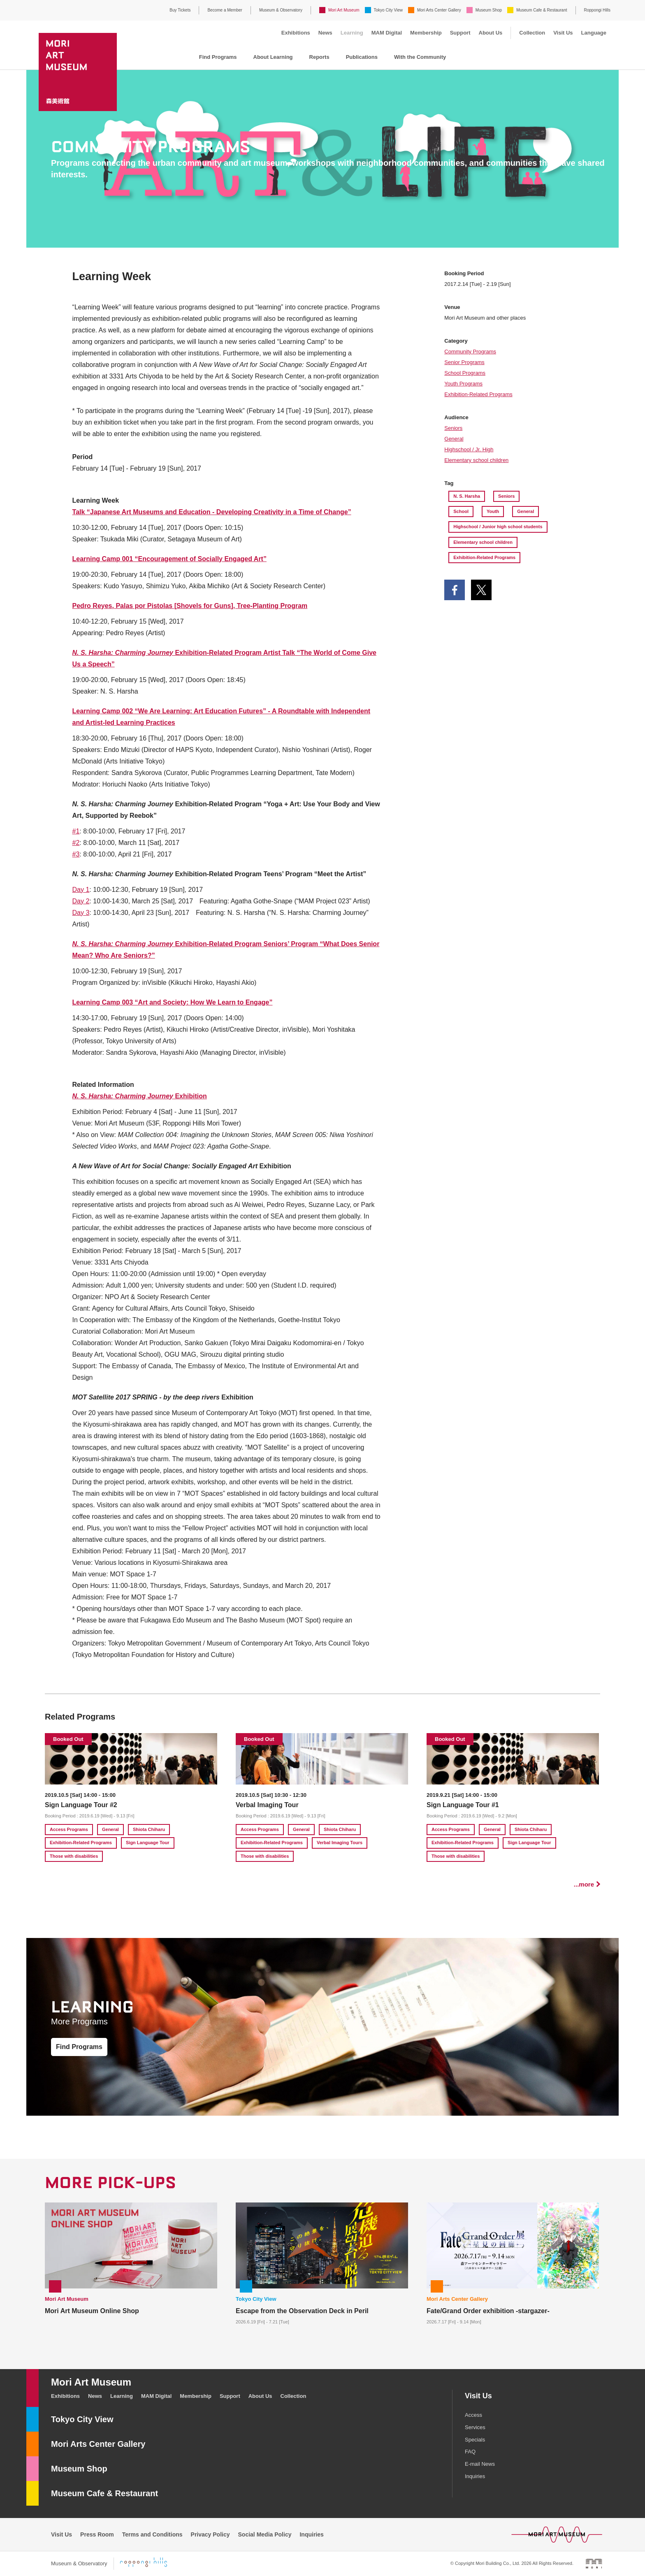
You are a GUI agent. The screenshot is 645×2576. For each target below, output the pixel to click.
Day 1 (81, 889)
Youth (493, 511)
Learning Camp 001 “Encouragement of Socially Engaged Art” (169, 558)
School (461, 511)
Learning (352, 33)
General (453, 439)
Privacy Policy (210, 2534)
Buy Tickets (179, 10)
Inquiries (475, 2476)
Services (475, 2427)
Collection (532, 33)
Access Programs (69, 1829)
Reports (319, 57)
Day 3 (81, 912)
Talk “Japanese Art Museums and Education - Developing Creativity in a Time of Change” (211, 511)
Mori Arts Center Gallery (439, 10)
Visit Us (563, 33)
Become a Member (224, 10)
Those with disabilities (74, 1856)
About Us (491, 33)
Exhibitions (295, 33)
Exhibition (139, 1096)
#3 (76, 854)
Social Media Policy (265, 2534)
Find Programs (218, 57)
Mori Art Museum (344, 10)
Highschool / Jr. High (468, 449)
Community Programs (470, 351)
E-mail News (480, 2464)
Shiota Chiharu (149, 1829)
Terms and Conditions (152, 2534)
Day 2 (81, 901)
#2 (76, 842)
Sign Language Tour (147, 1842)
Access (473, 2415)
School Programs (464, 373)
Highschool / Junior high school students (497, 526)
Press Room (97, 2534)
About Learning (273, 57)
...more (584, 1884)
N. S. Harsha (466, 496)
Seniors (453, 428)
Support (460, 33)
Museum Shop (489, 10)
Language (593, 33)
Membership (426, 33)
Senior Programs (464, 362)
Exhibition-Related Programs (478, 394)
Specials (475, 2440)
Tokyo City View (388, 10)
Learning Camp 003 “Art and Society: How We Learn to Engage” (172, 1002)
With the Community (420, 57)
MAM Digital (386, 33)
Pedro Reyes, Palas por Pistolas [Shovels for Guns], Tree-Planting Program (190, 605)
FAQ (470, 2451)
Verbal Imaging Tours (339, 1842)
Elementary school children (476, 460)
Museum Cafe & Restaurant (541, 10)
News (325, 33)
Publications (362, 57)
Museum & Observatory (280, 10)
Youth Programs (463, 384)
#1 (76, 831)
